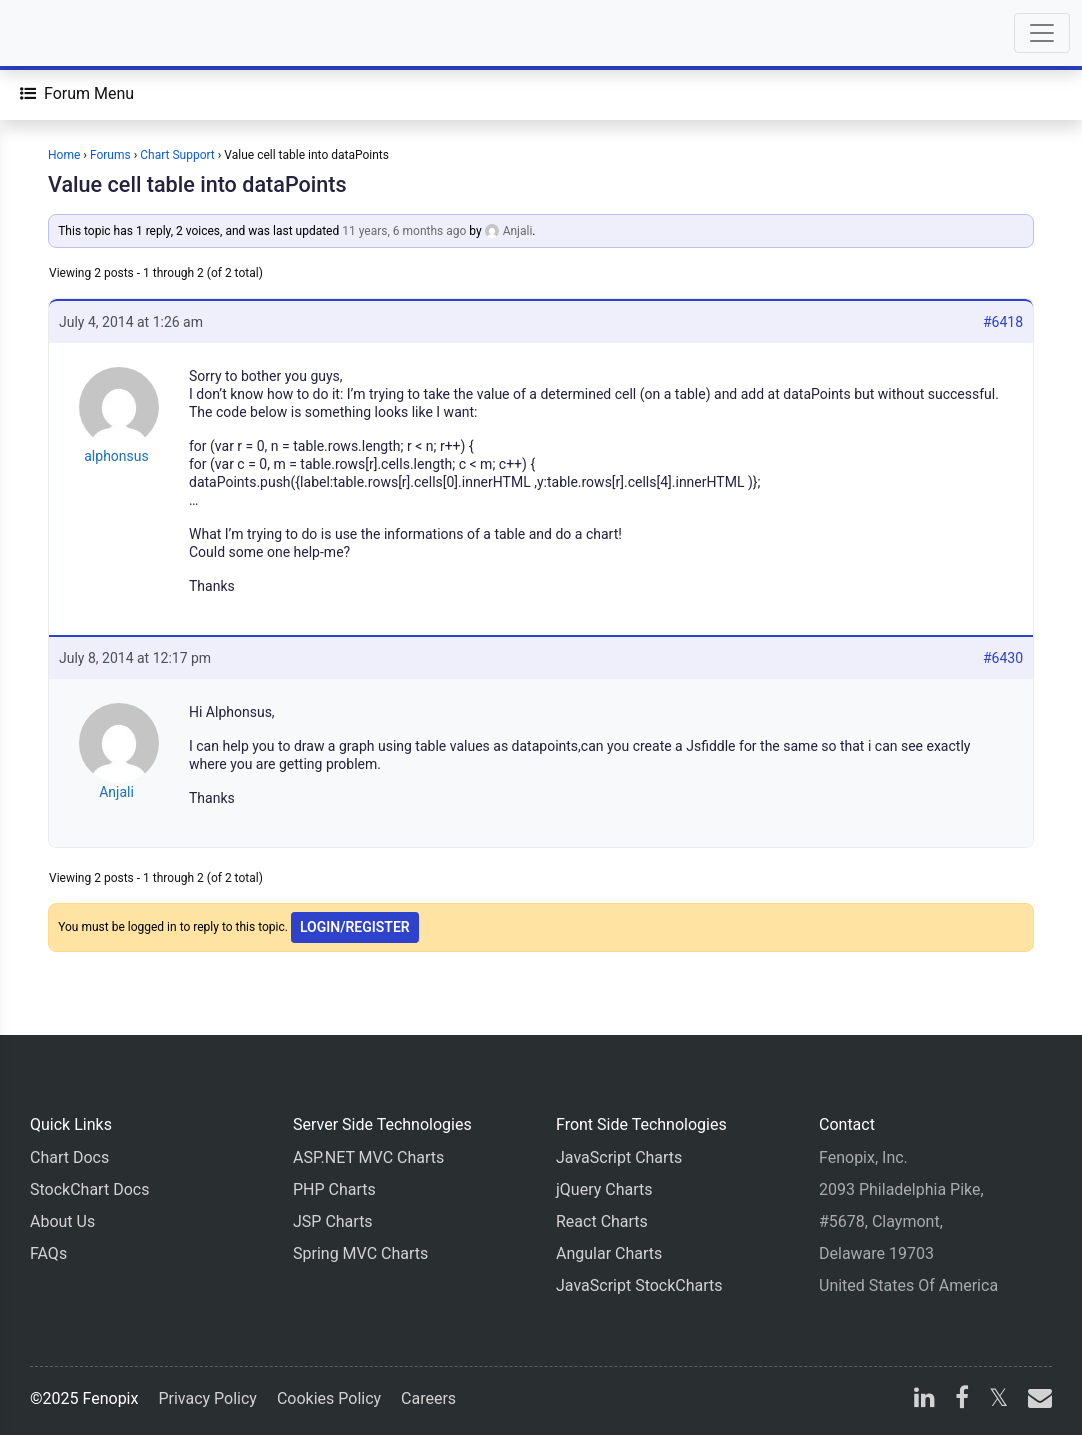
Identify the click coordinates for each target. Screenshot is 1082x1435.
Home (64, 155)
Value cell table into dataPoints (197, 184)
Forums (110, 155)
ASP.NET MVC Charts (368, 1157)
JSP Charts (333, 1221)
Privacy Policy (207, 1398)
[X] (998, 1400)
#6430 (1003, 658)
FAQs (48, 1253)
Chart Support (177, 155)
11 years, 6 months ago (404, 231)
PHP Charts (334, 1189)
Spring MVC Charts (360, 1253)
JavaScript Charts (619, 1157)
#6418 (1003, 322)
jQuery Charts (604, 1189)
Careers (428, 1398)
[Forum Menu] (77, 94)
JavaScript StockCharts (639, 1285)
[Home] (72, 33)
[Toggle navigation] (1042, 33)
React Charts (602, 1221)
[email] (1036, 1400)
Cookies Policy (329, 1398)
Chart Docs (69, 1157)
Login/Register (355, 927)
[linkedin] (924, 1400)
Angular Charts (609, 1253)
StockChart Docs (89, 1189)
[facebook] (962, 1400)
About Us (62, 1221)
